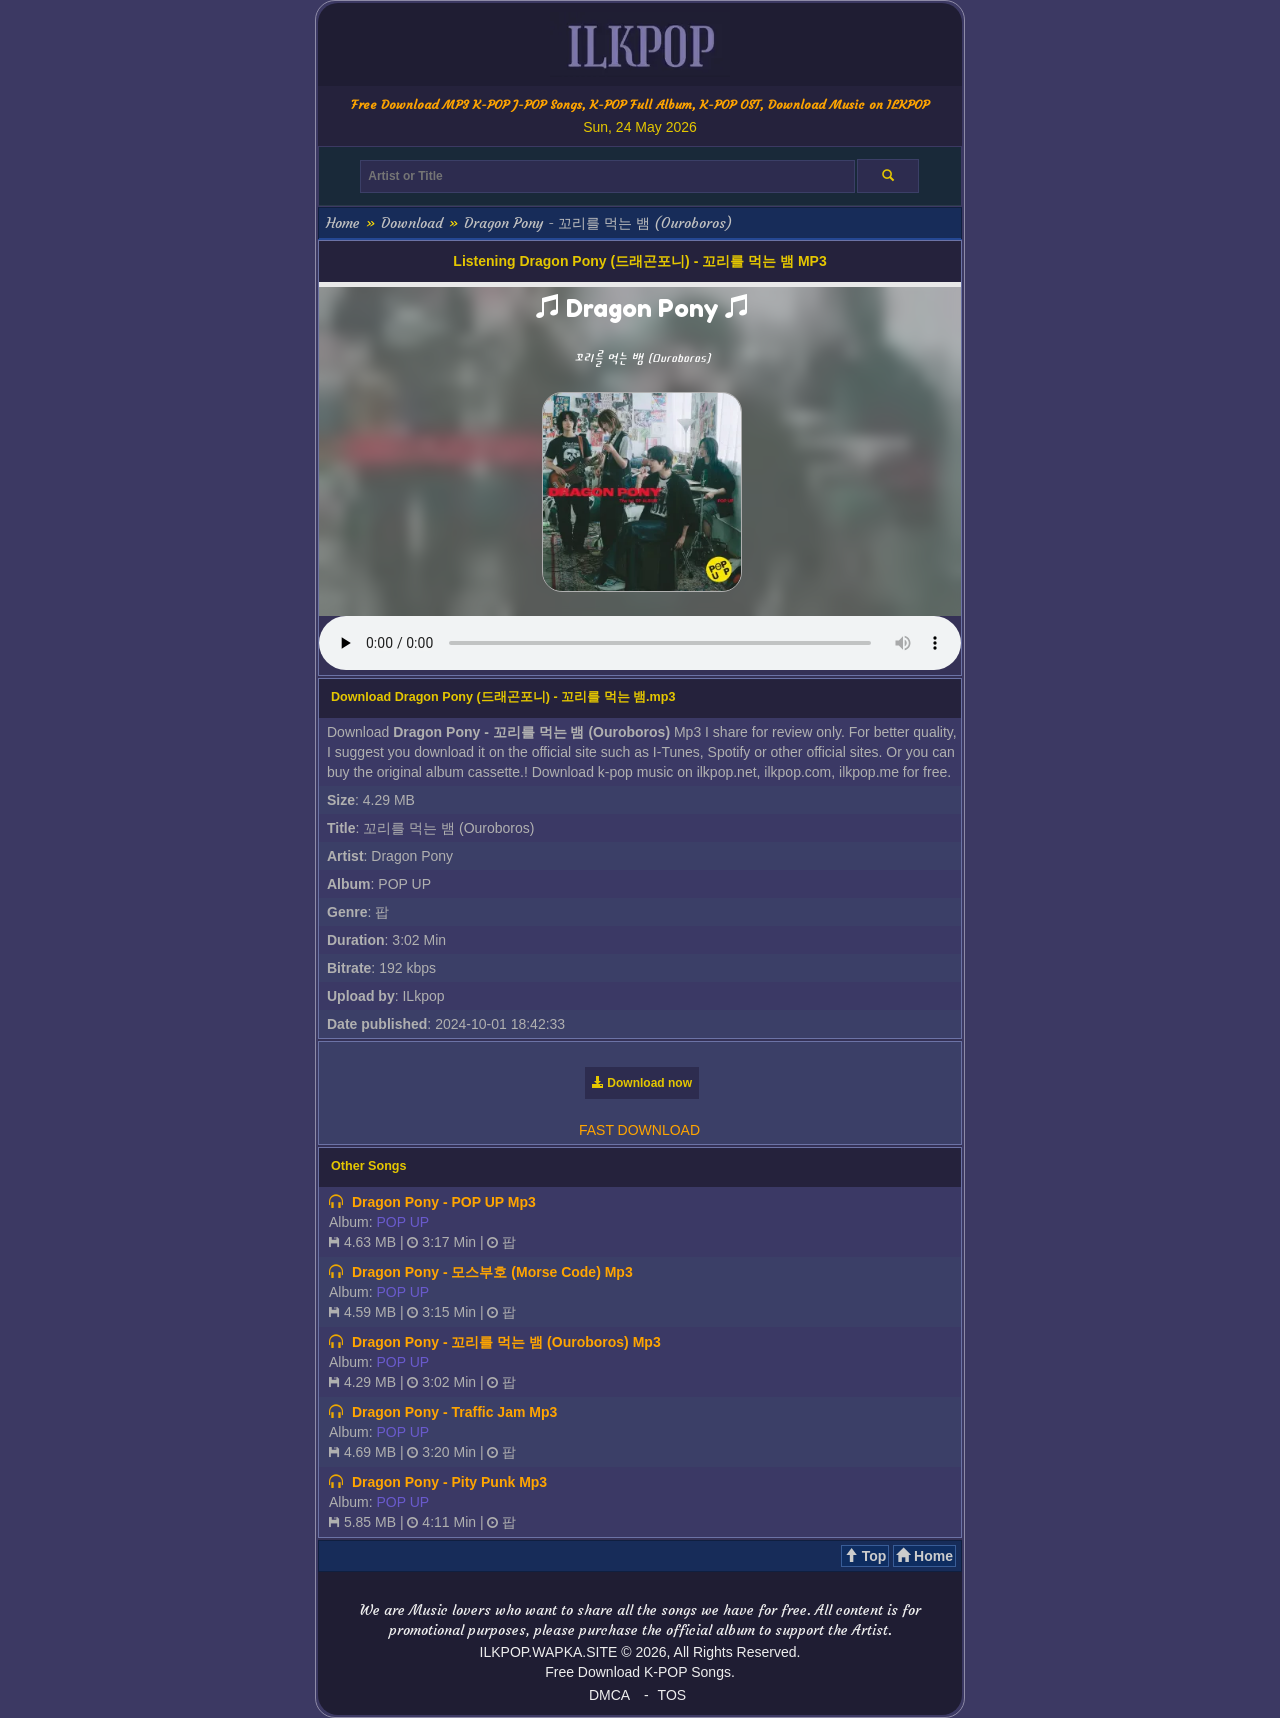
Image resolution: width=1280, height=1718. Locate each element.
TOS (672, 1695)
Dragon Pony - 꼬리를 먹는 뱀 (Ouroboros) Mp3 (506, 1342)
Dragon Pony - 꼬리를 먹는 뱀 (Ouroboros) (598, 223)
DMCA (609, 1695)
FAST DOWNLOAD (639, 1130)
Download (412, 223)
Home (343, 223)
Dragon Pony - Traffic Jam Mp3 (454, 1412)
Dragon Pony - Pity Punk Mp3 (449, 1482)
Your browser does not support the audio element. (640, 643)
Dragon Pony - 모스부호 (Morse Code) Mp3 (492, 1272)
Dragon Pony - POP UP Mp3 (444, 1202)
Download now (642, 1082)
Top (865, 1555)
